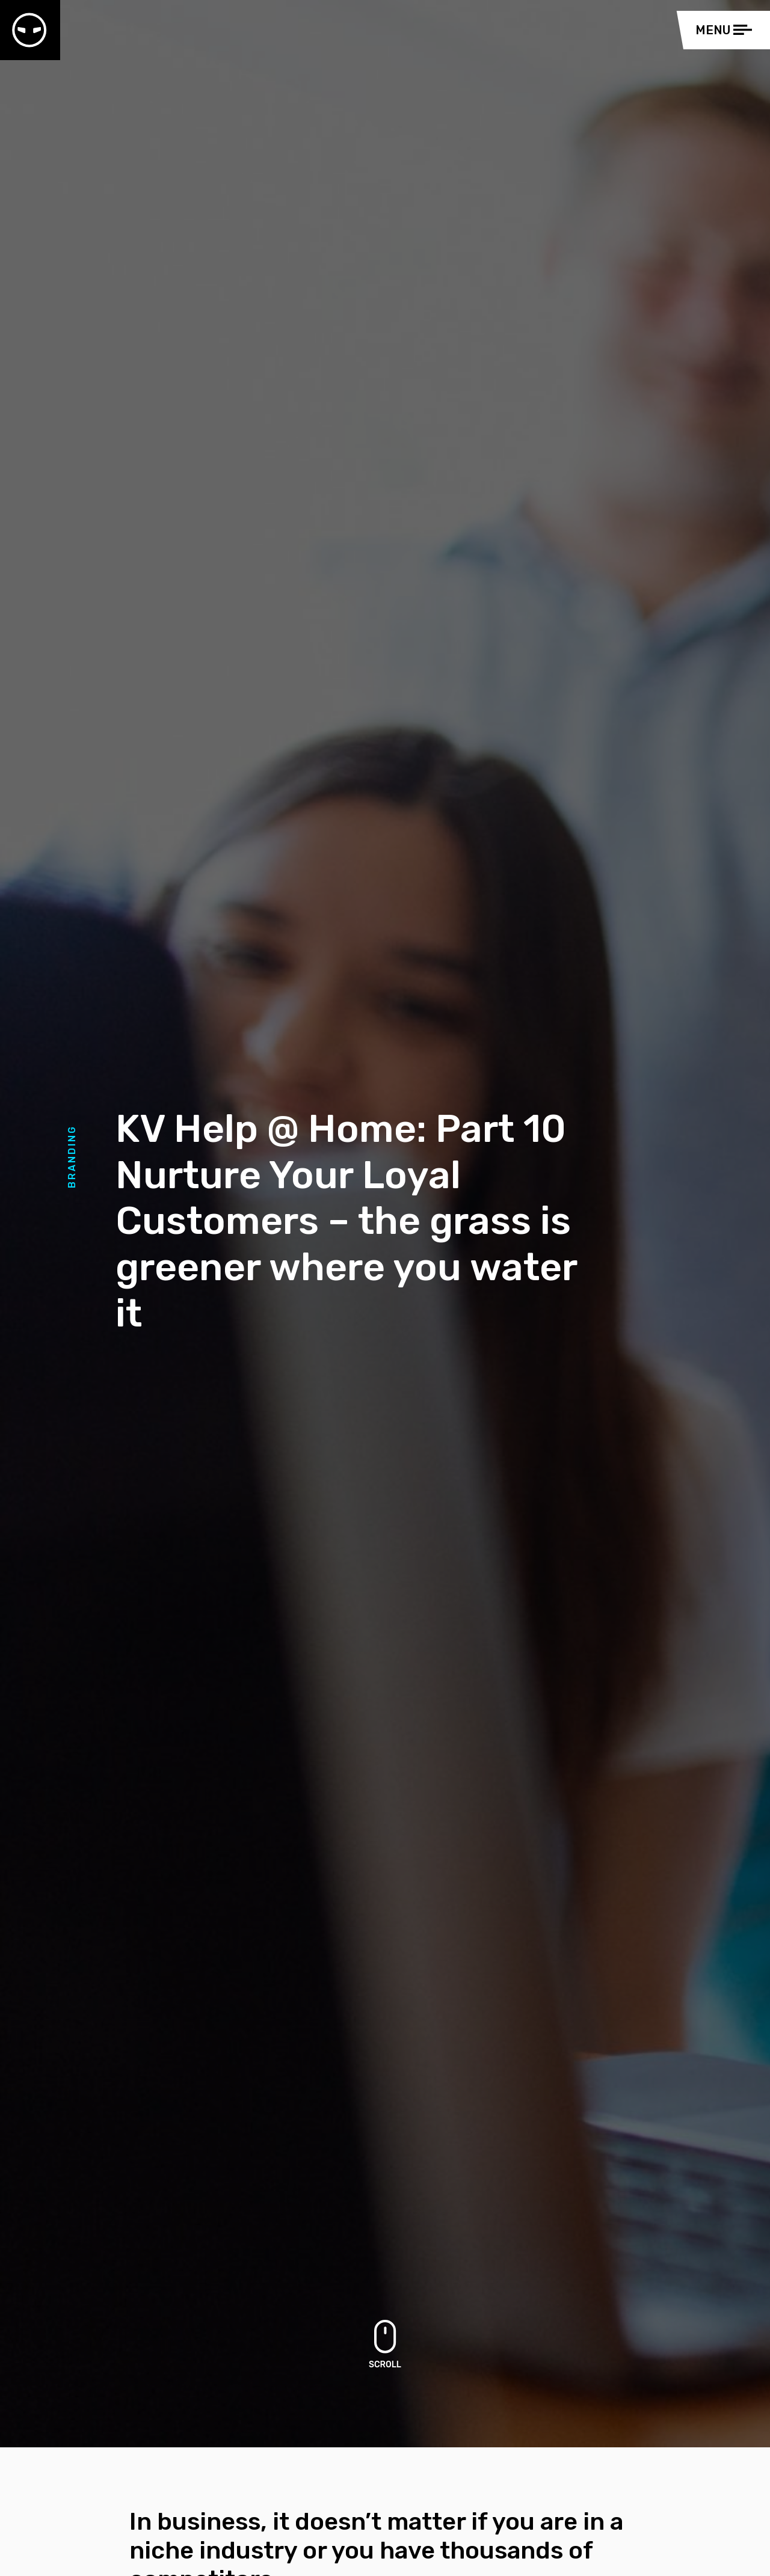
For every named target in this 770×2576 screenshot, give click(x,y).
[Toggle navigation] (726, 30)
